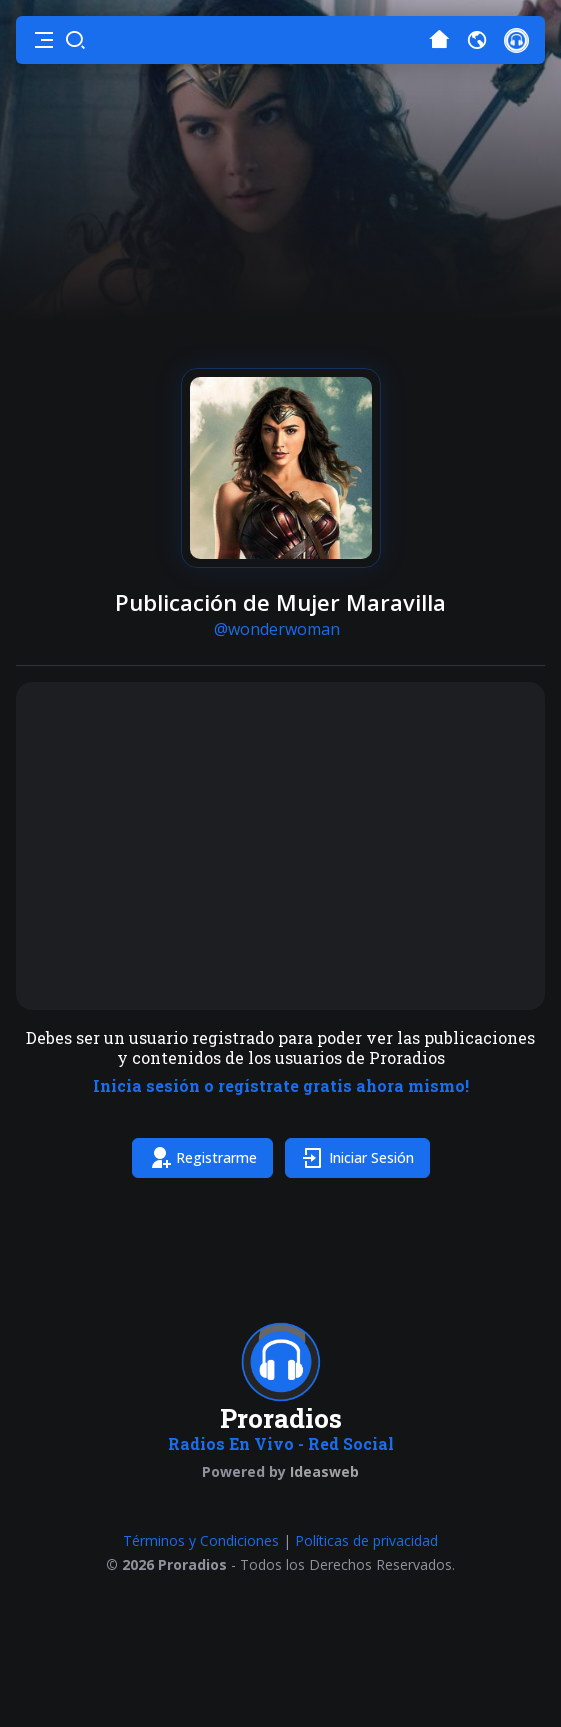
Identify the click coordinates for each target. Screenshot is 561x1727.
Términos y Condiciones (201, 1540)
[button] (44, 40)
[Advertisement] (280, 846)
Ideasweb (324, 1471)
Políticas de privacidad (366, 1540)
